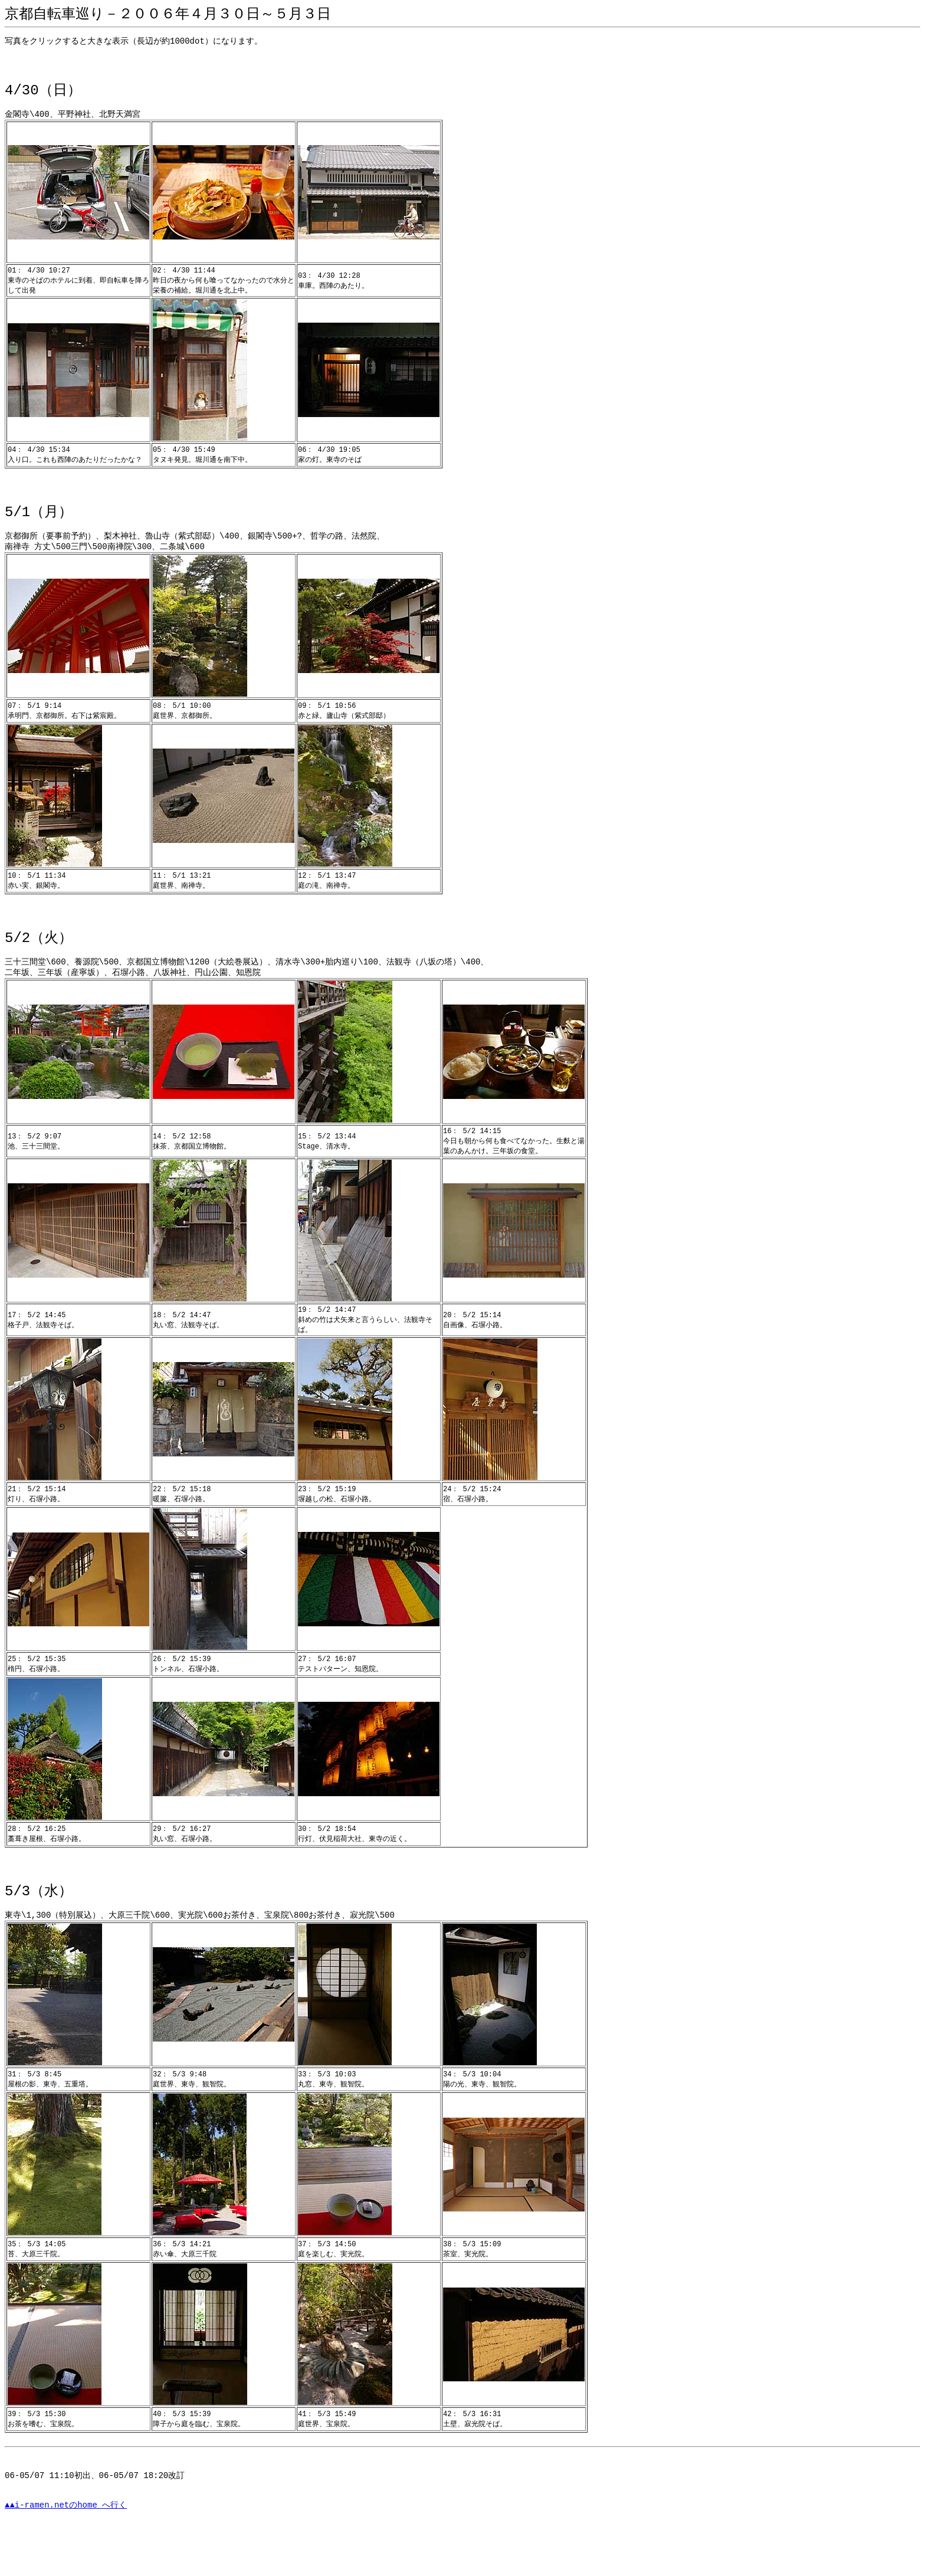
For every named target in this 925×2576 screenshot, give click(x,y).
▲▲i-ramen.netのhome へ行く (66, 2550)
